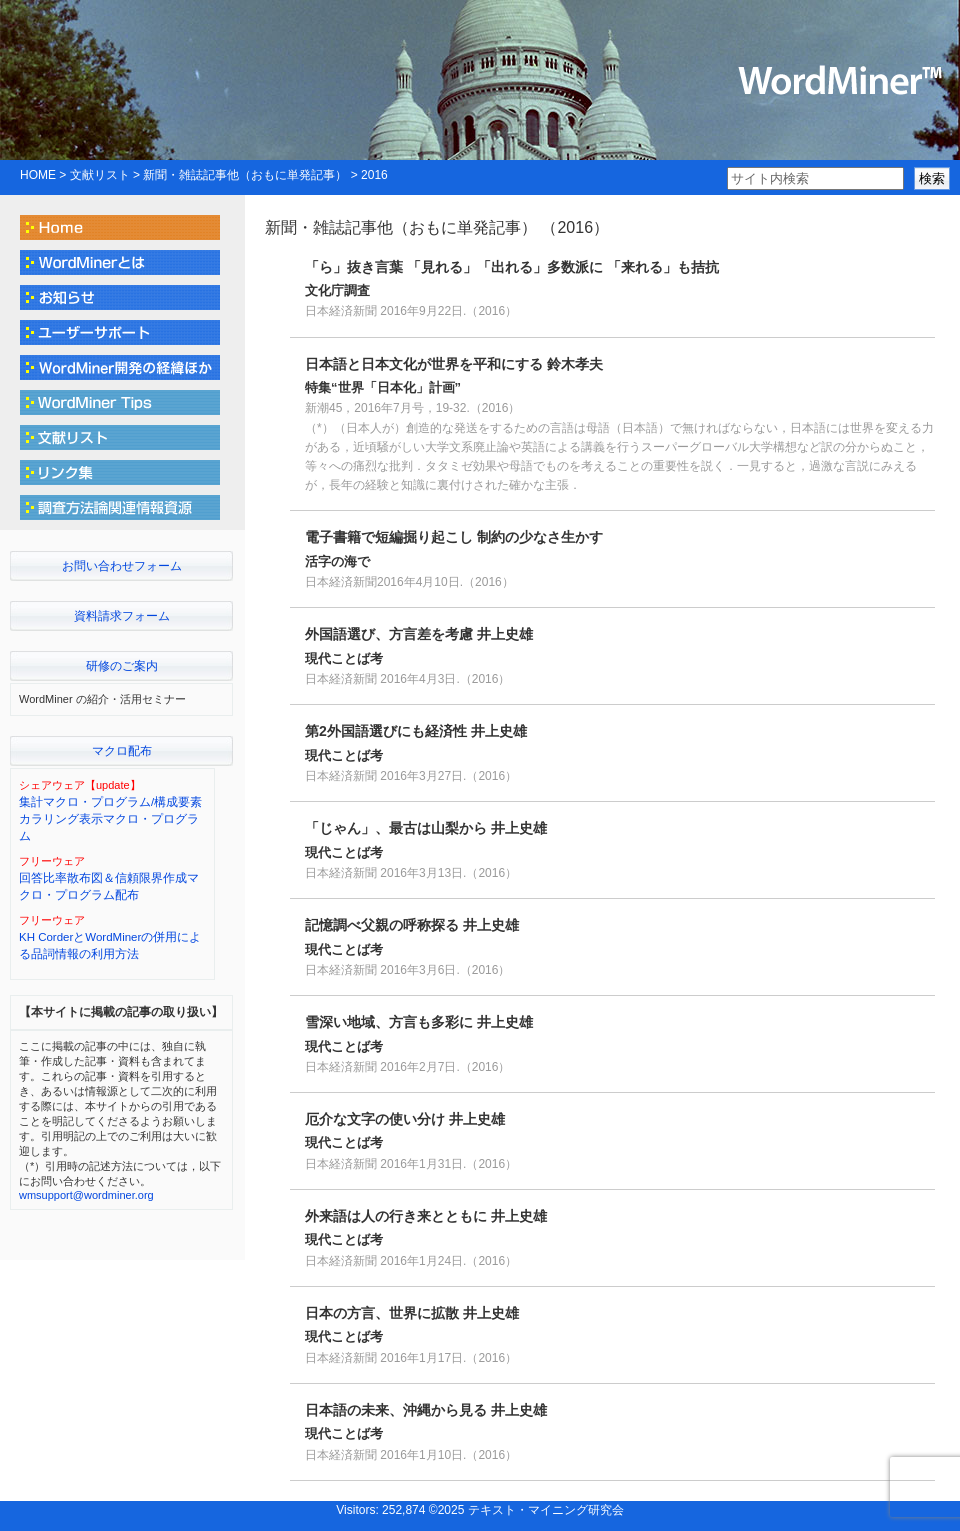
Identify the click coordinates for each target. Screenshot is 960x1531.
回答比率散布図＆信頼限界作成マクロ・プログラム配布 (109, 886)
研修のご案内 (122, 666)
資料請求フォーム (122, 616)
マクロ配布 (122, 751)
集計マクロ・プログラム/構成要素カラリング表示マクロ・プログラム (110, 819)
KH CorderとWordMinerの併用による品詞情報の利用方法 (110, 945)
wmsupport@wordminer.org (86, 1195)
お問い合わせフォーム (122, 566)
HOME (38, 175)
